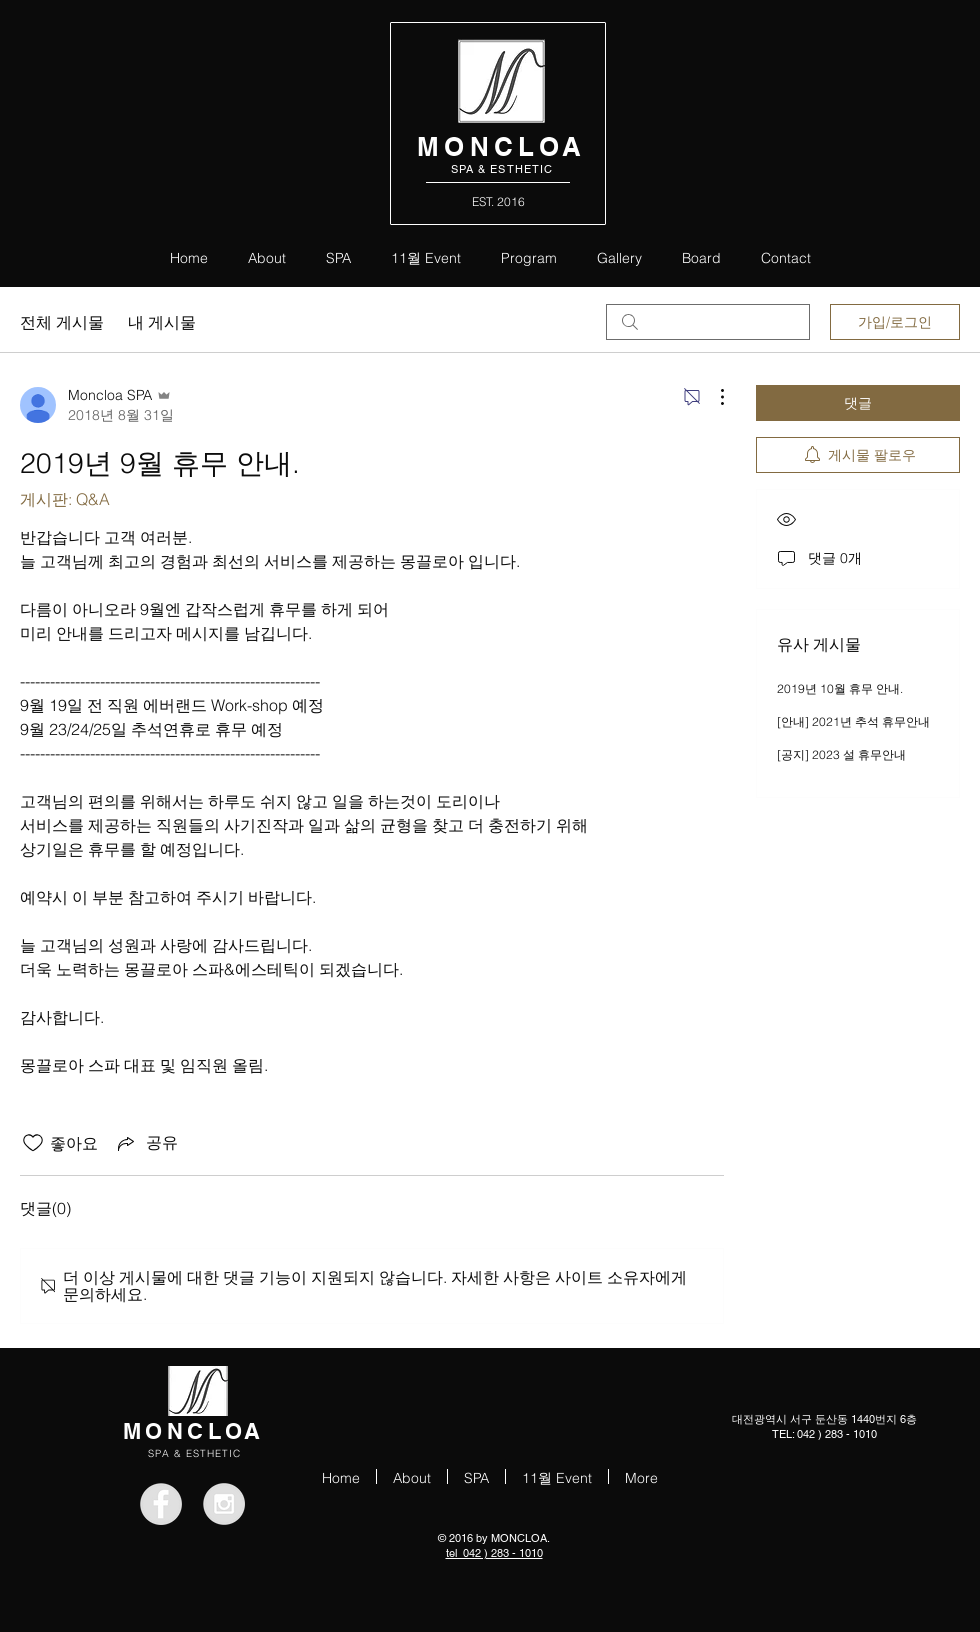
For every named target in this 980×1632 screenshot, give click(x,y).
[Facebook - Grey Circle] (161, 1504)
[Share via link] (146, 1143)
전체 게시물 (62, 322)
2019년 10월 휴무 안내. (840, 688)
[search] (708, 322)
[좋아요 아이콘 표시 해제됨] (33, 1143)
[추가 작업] (712, 397)
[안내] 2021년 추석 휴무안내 (853, 721)
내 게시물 (162, 322)
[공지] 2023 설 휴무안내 (841, 754)
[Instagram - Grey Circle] (224, 1504)
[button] (529, 256)
